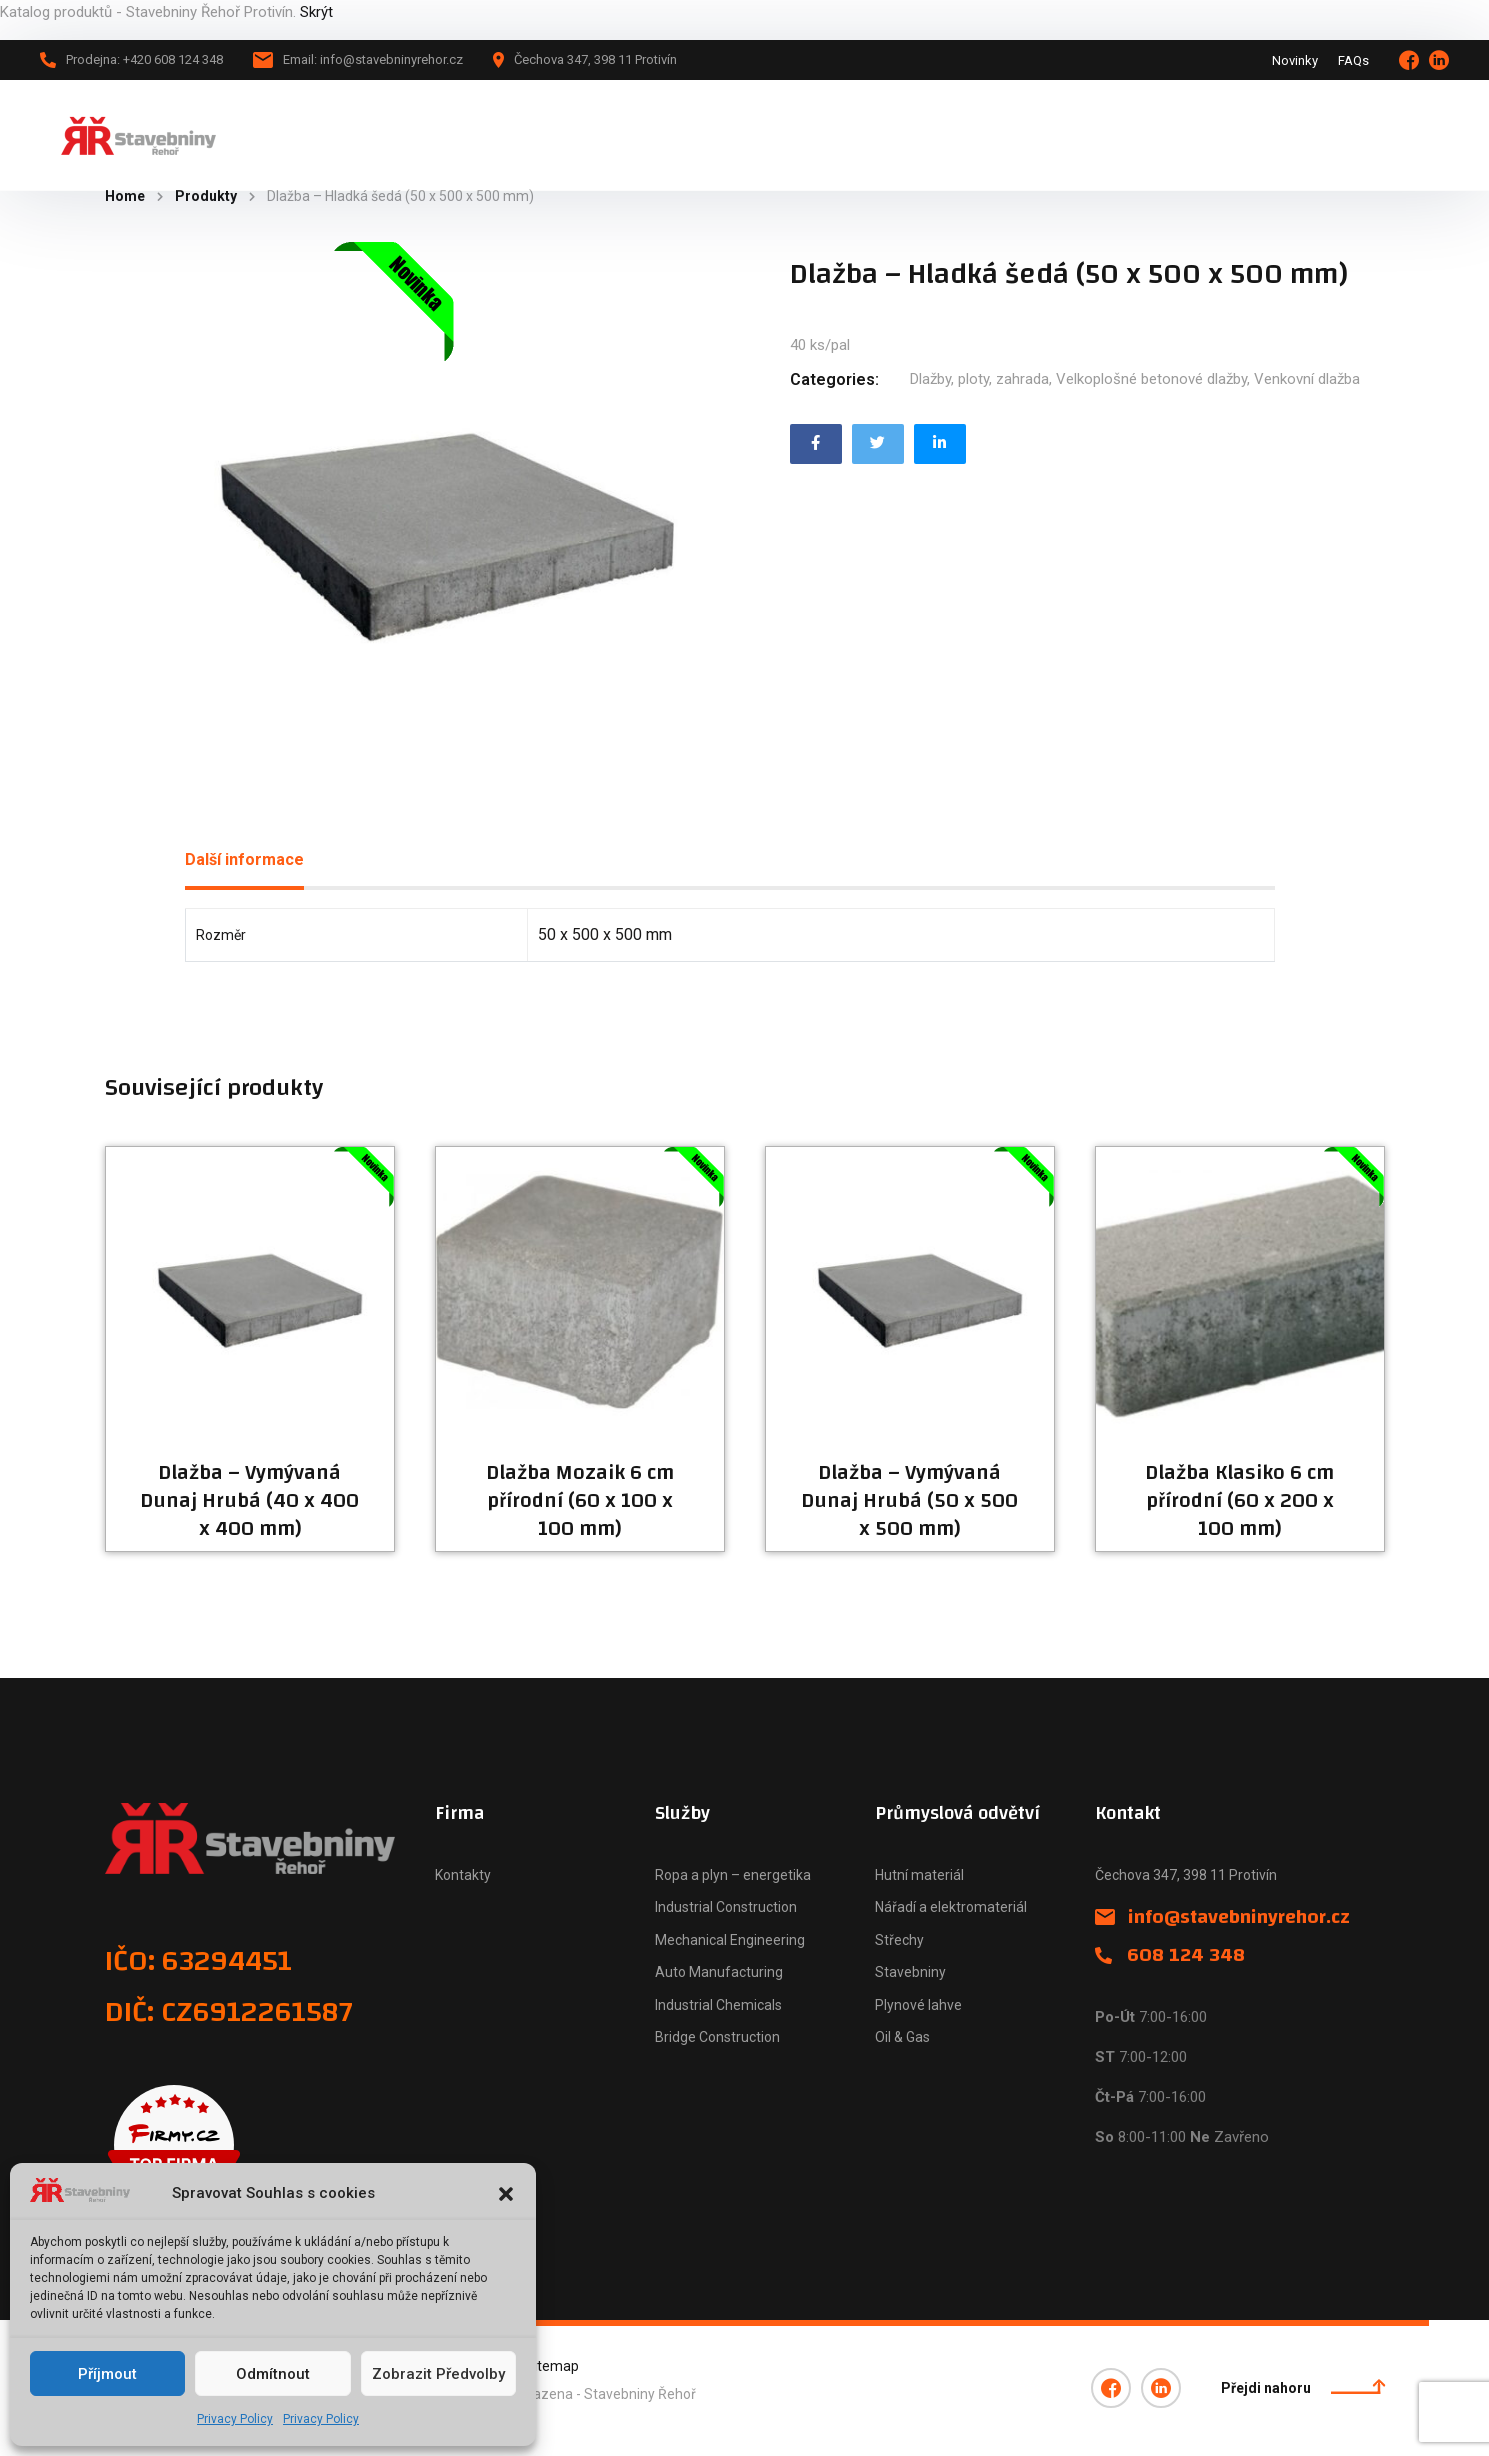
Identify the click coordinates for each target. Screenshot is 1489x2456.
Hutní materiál (919, 1875)
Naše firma (690, 135)
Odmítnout (273, 2374)
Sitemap (552, 2366)
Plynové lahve (918, 2005)
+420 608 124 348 (1358, 134)
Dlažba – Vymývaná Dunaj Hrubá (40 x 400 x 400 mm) (249, 1501)
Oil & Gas (902, 2037)
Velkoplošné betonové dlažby (1151, 379)
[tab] (244, 860)
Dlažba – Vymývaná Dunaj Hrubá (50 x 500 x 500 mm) (909, 1501)
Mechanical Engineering (730, 1940)
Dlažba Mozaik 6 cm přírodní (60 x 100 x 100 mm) (580, 1501)
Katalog (472, 135)
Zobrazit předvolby (438, 2374)
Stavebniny (910, 1972)
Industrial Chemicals (718, 2005)
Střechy (899, 1940)
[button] (506, 2194)
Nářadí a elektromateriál (951, 1907)
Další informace (244, 859)
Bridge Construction (717, 2037)
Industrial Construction (726, 1907)
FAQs (1353, 60)
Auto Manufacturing (719, 1972)
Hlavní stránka (362, 135)
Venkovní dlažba (1307, 379)
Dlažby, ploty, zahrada (979, 379)
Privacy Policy (235, 2419)
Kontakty (463, 1875)
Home (125, 196)
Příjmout (107, 2374)
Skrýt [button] (316, 12)
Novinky (1295, 60)
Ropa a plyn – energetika (733, 1875)
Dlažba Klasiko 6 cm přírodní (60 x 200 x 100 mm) (1239, 1501)
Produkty (206, 196)
